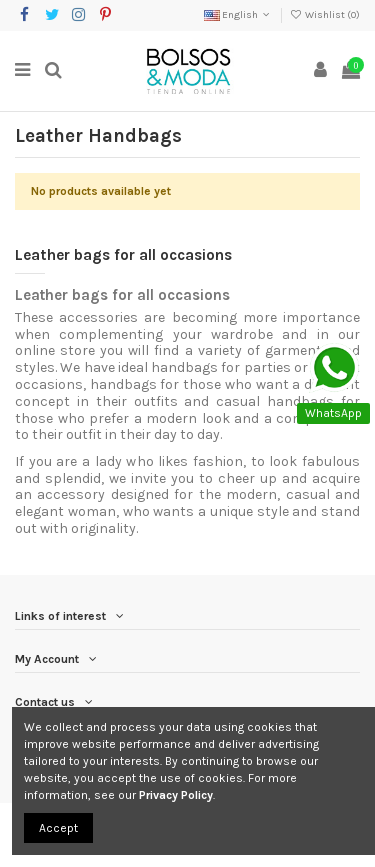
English (238, 15)
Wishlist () (325, 15)
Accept (58, 828)
